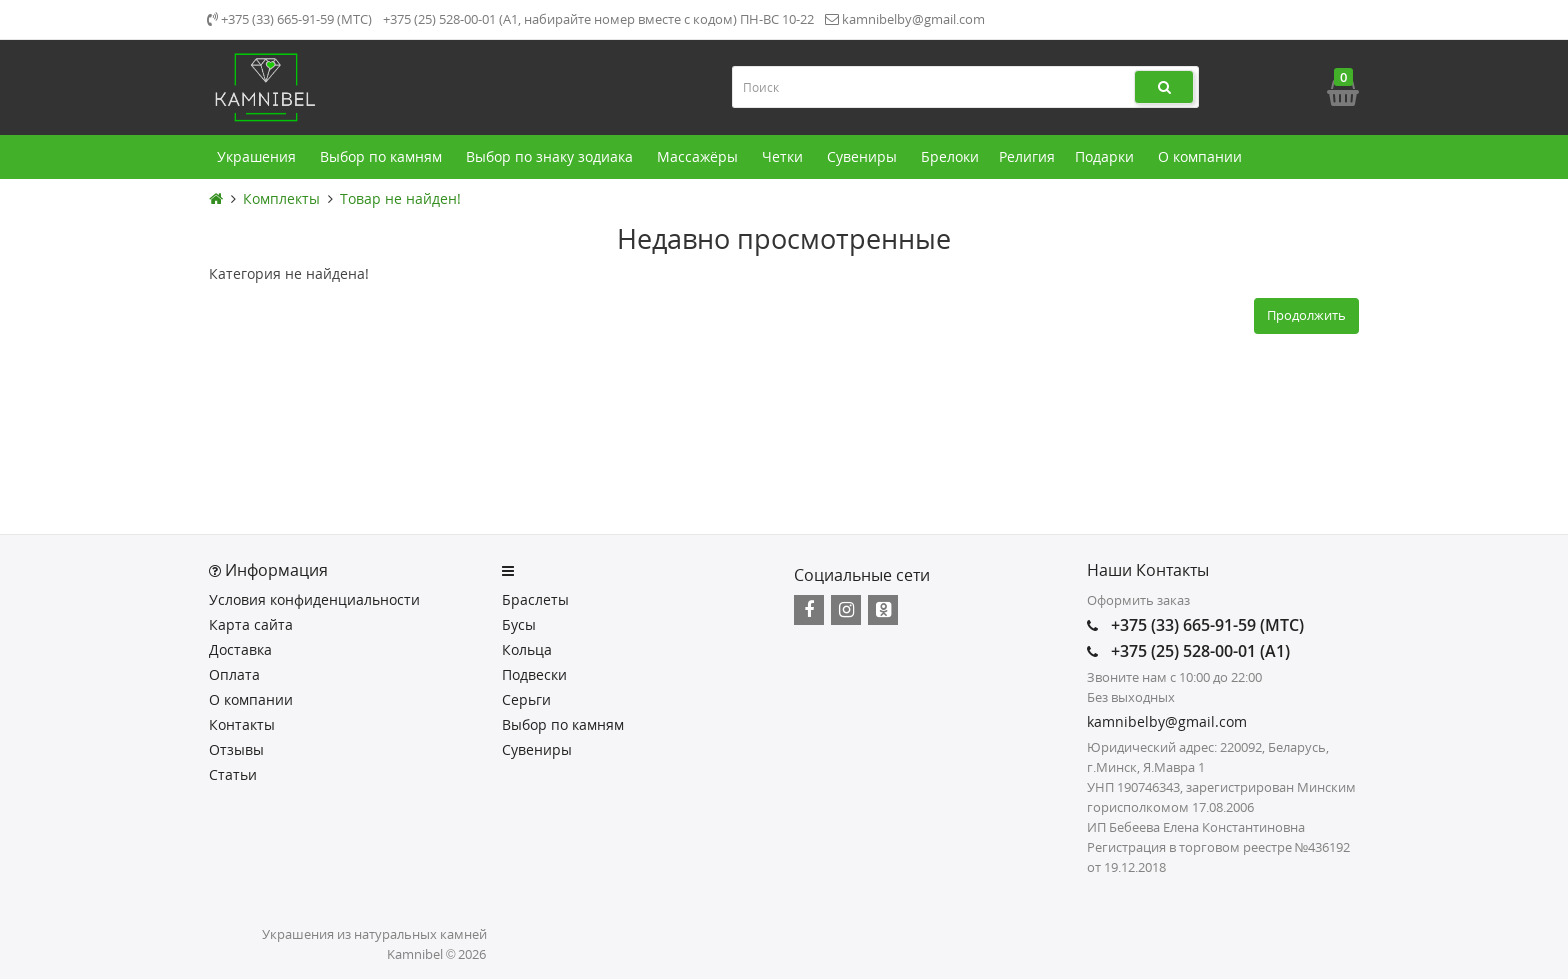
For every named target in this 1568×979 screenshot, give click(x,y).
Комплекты (281, 198)
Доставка (240, 649)
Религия (1027, 156)
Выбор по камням (383, 157)
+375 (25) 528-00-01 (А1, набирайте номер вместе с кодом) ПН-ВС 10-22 (598, 19)
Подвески (534, 674)
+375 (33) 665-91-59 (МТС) (289, 19)
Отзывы (236, 749)
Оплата (234, 674)
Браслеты (535, 599)
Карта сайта (251, 624)
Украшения (258, 157)
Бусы (519, 624)
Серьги (526, 699)
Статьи (233, 774)
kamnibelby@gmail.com (905, 19)
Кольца (527, 649)
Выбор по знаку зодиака (551, 157)
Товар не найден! (400, 198)
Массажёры (699, 157)
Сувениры (864, 157)
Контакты (242, 724)
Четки (784, 157)
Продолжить (1306, 315)
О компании (1202, 157)
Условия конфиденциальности (314, 599)
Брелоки (950, 156)
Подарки (1106, 157)
